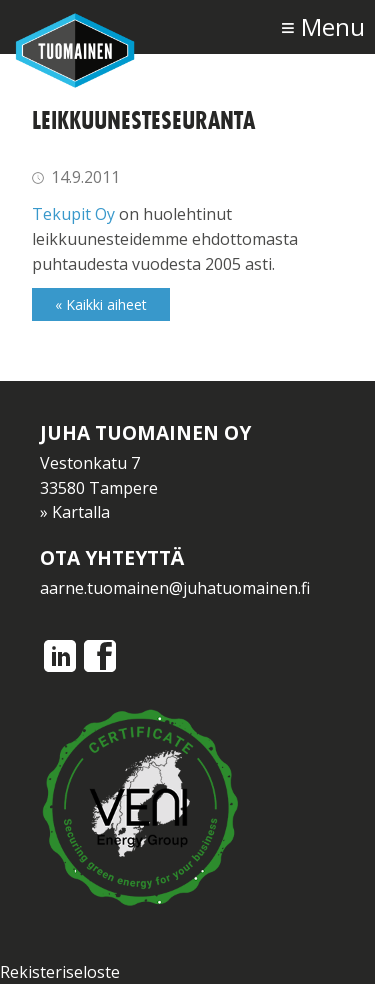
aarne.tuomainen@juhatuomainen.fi (175, 588)
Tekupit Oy (73, 214)
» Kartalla (75, 512)
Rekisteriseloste (60, 972)
